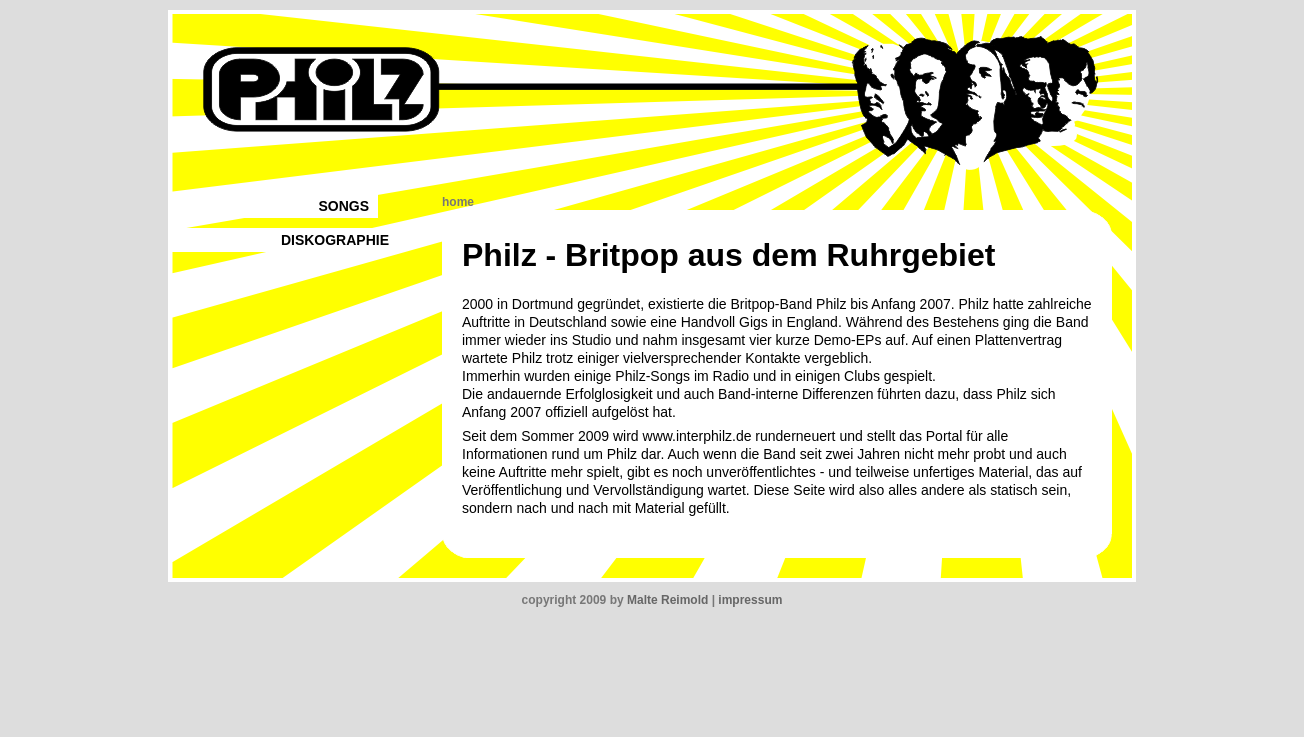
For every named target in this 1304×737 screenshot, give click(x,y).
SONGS (343, 206)
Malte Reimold (667, 600)
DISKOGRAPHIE (335, 240)
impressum (750, 600)
